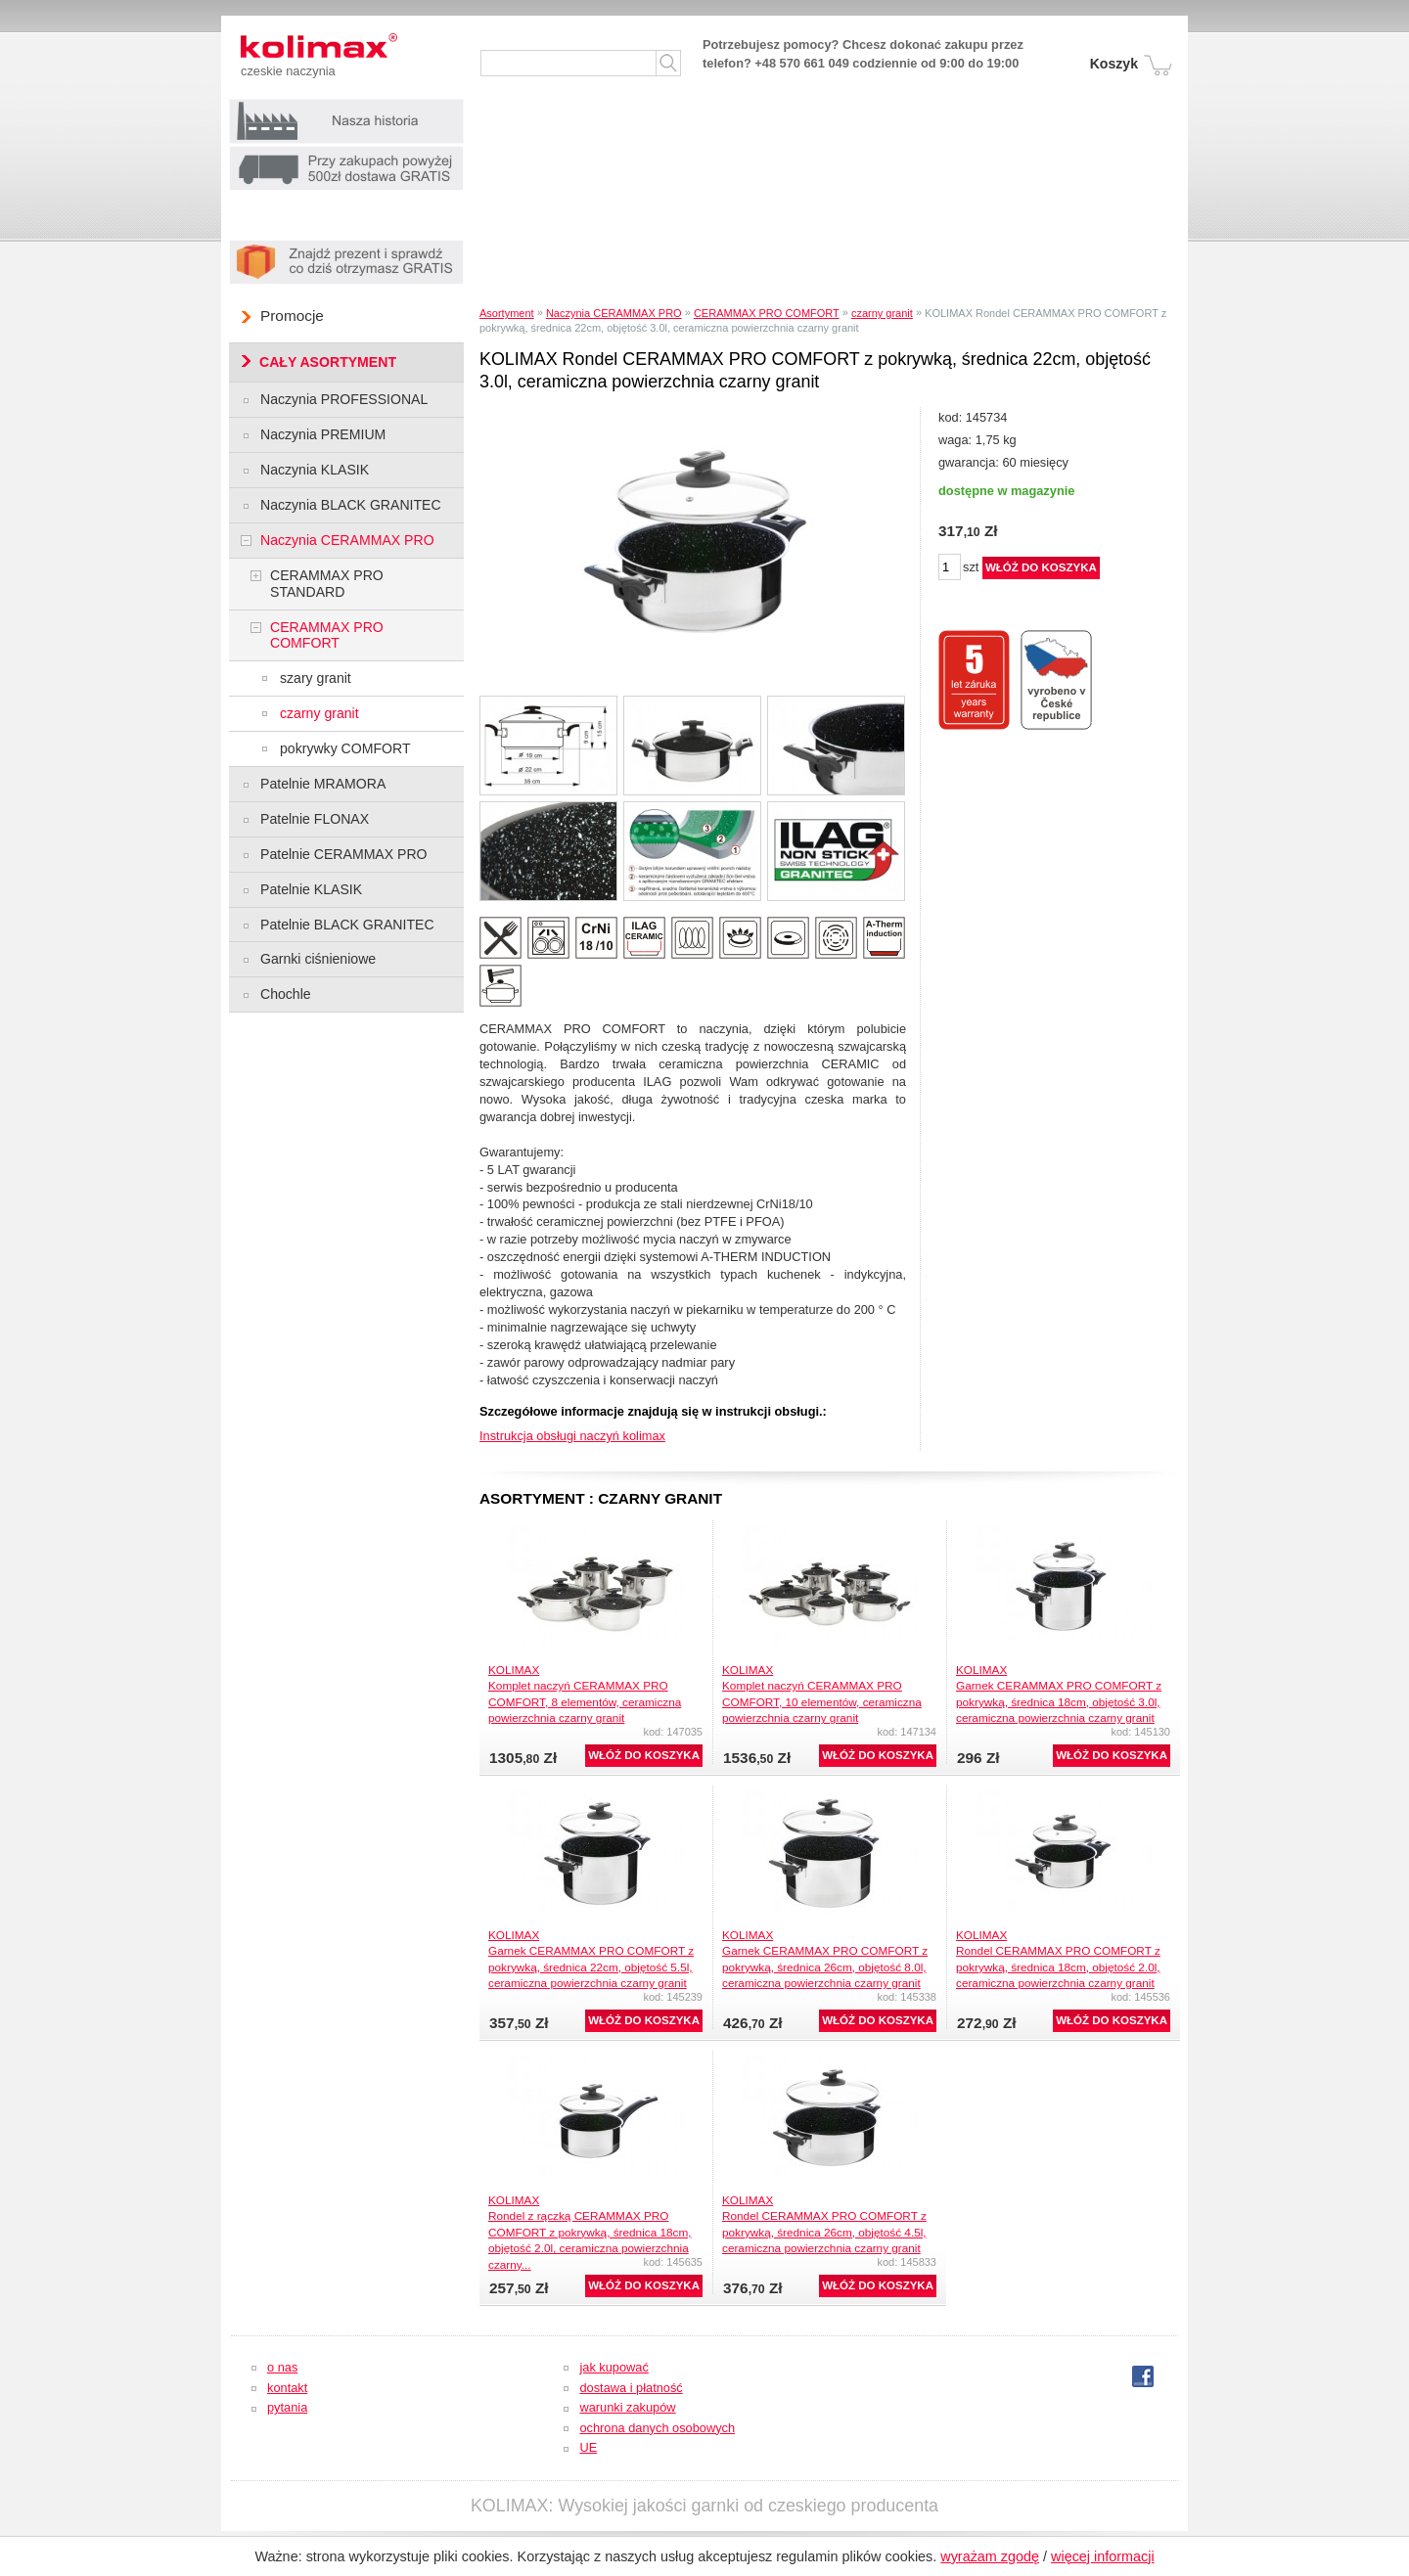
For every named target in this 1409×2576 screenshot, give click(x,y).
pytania (287, 2407)
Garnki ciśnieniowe (318, 959)
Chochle (285, 994)
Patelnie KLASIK (311, 889)
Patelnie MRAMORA (323, 783)
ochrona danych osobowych (657, 2427)
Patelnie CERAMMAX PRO (344, 854)
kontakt (287, 2387)
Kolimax (338, 48)
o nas (282, 2367)
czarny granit (882, 313)
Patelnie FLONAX (314, 819)
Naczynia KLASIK (314, 469)
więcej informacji (1103, 2556)
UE (588, 2447)
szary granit (315, 678)
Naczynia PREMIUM (323, 434)
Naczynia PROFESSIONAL (344, 399)
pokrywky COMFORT (345, 748)
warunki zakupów (627, 2407)
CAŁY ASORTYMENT (327, 362)
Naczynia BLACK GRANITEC (350, 505)
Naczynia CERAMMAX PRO (614, 313)
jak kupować (613, 2367)
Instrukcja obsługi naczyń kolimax (572, 1435)
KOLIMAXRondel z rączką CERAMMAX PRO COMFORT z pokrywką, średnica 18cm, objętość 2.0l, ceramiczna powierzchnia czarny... (589, 2232)
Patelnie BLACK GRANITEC (347, 924)
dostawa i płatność (630, 2387)
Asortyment (506, 313)
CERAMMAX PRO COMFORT (767, 313)
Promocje (292, 315)
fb (1143, 2376)
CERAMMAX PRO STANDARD (327, 583)
